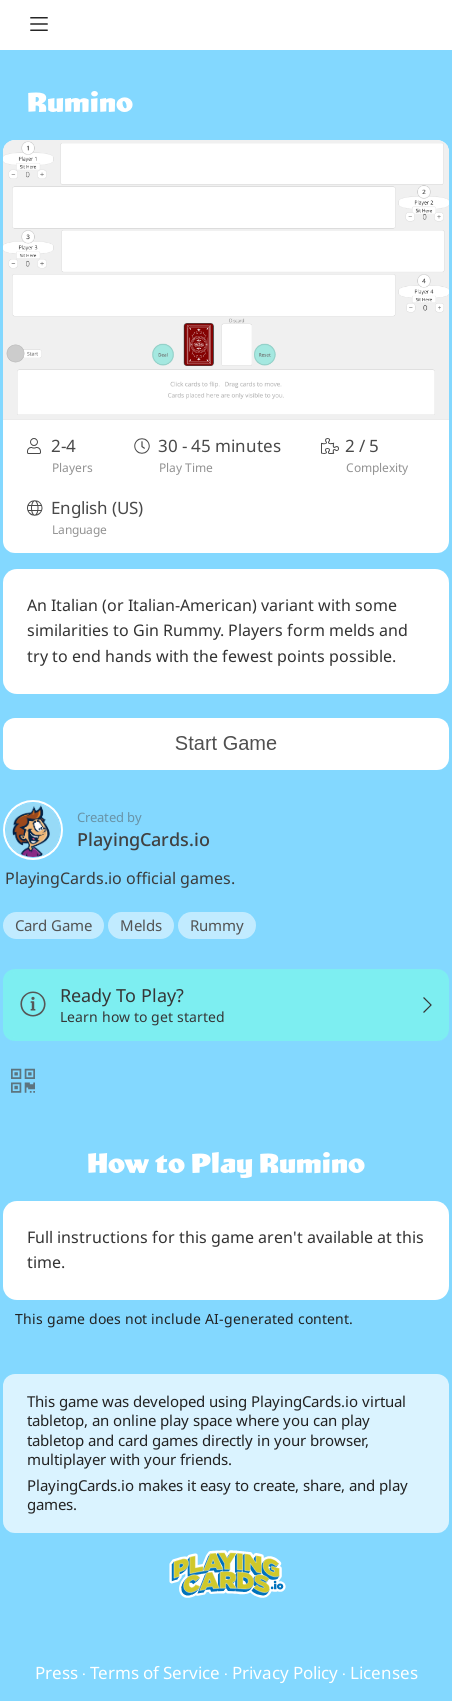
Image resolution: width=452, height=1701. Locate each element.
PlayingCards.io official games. (226, 878)
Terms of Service (155, 1672)
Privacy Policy (285, 1672)
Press (56, 1672)
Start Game (226, 743)
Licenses (384, 1672)
